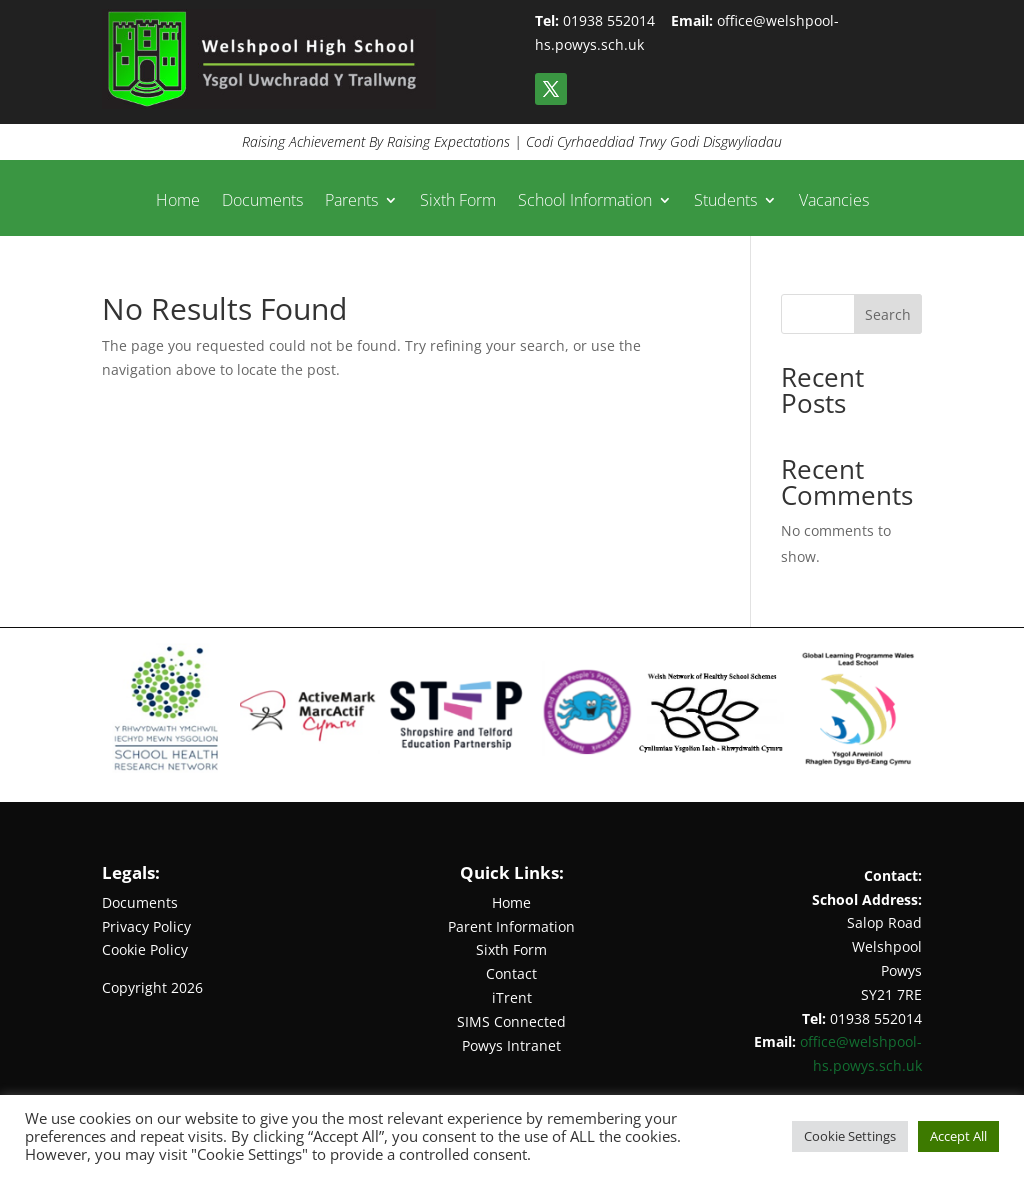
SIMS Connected (511, 1021)
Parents (351, 202)
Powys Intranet (511, 1045)
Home (178, 202)
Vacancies (834, 202)
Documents (262, 202)
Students (725, 202)
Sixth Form (458, 202)
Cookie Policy (145, 949)
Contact (511, 973)
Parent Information (511, 926)
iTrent (512, 997)
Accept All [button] (958, 1136)
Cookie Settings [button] (850, 1136)
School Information (585, 202)
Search (888, 314)
